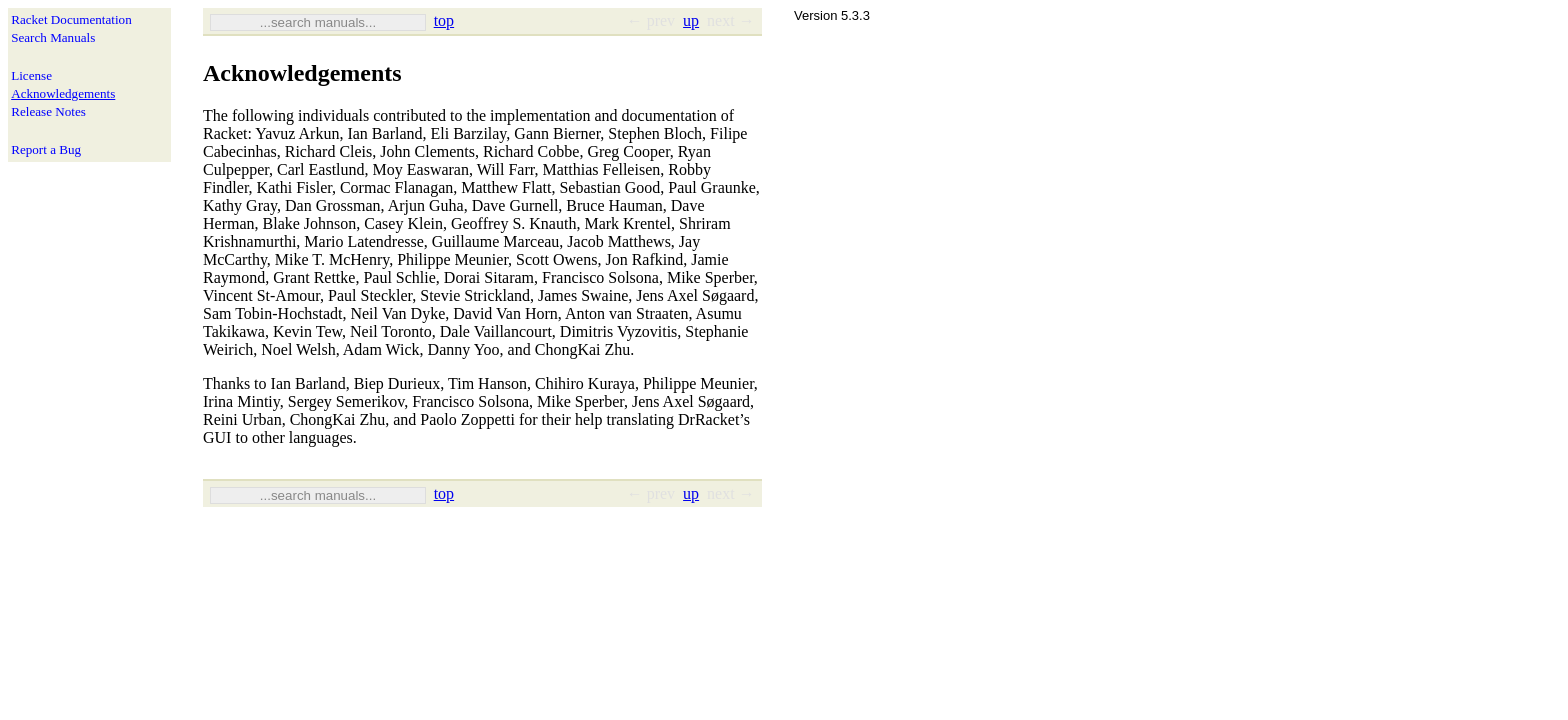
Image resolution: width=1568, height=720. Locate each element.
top (444, 20)
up (691, 20)
